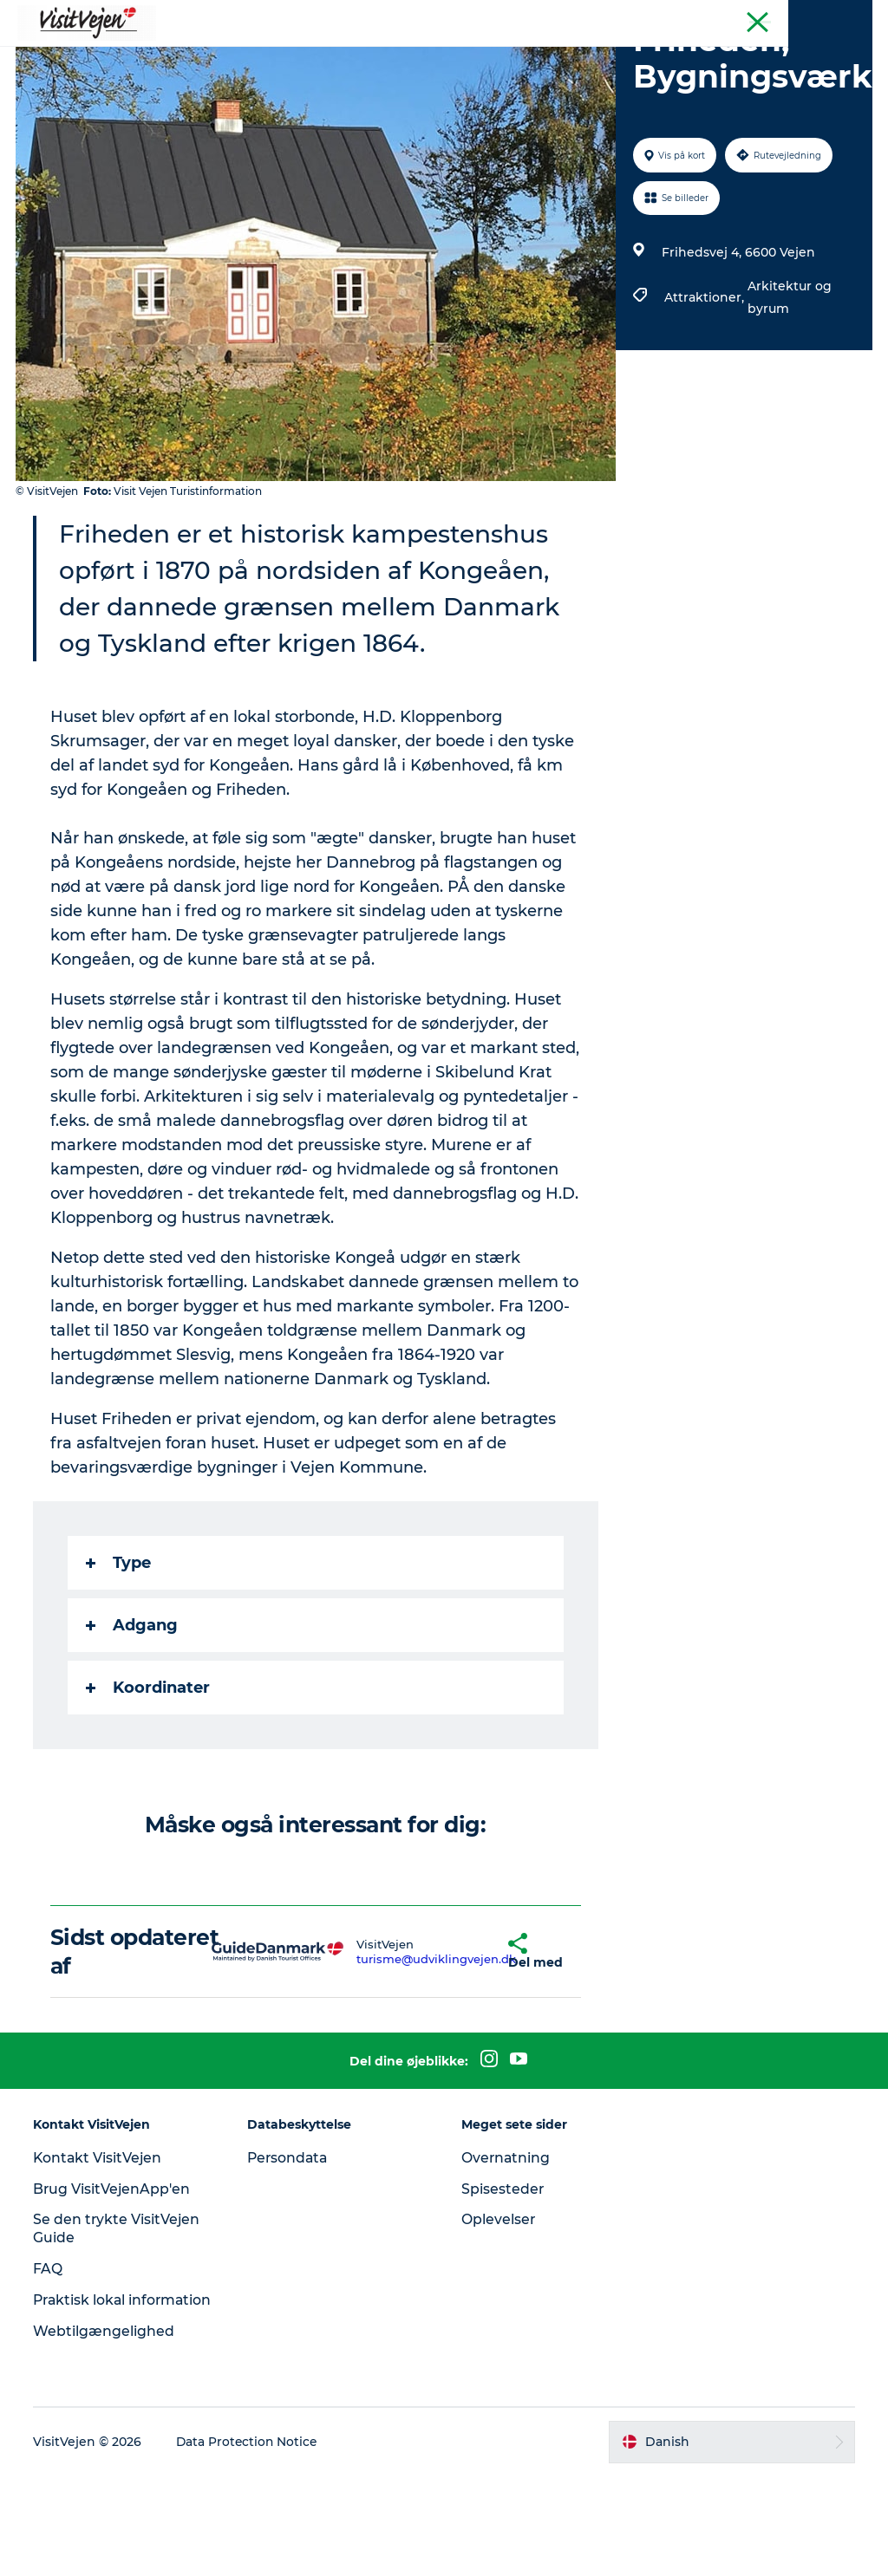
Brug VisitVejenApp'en (114, 2271)
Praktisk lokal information (82, 2391)
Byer (511, 56)
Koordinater (150, 1769)
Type (120, 1645)
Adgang (134, 1707)
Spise (231, 56)
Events (574, 56)
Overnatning (506, 2240)
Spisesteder (503, 2271)
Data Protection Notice (250, 2542)
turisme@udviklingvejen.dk (391, 2041)
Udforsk (649, 56)
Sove (290, 56)
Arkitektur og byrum (789, 380)
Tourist (853, 16)
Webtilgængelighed (105, 2431)
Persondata (289, 2240)
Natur (350, 56)
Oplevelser (498, 2301)
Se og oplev (433, 56)
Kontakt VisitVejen (100, 2240)
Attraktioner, (705, 379)
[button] (466, 2034)
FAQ (49, 2351)
